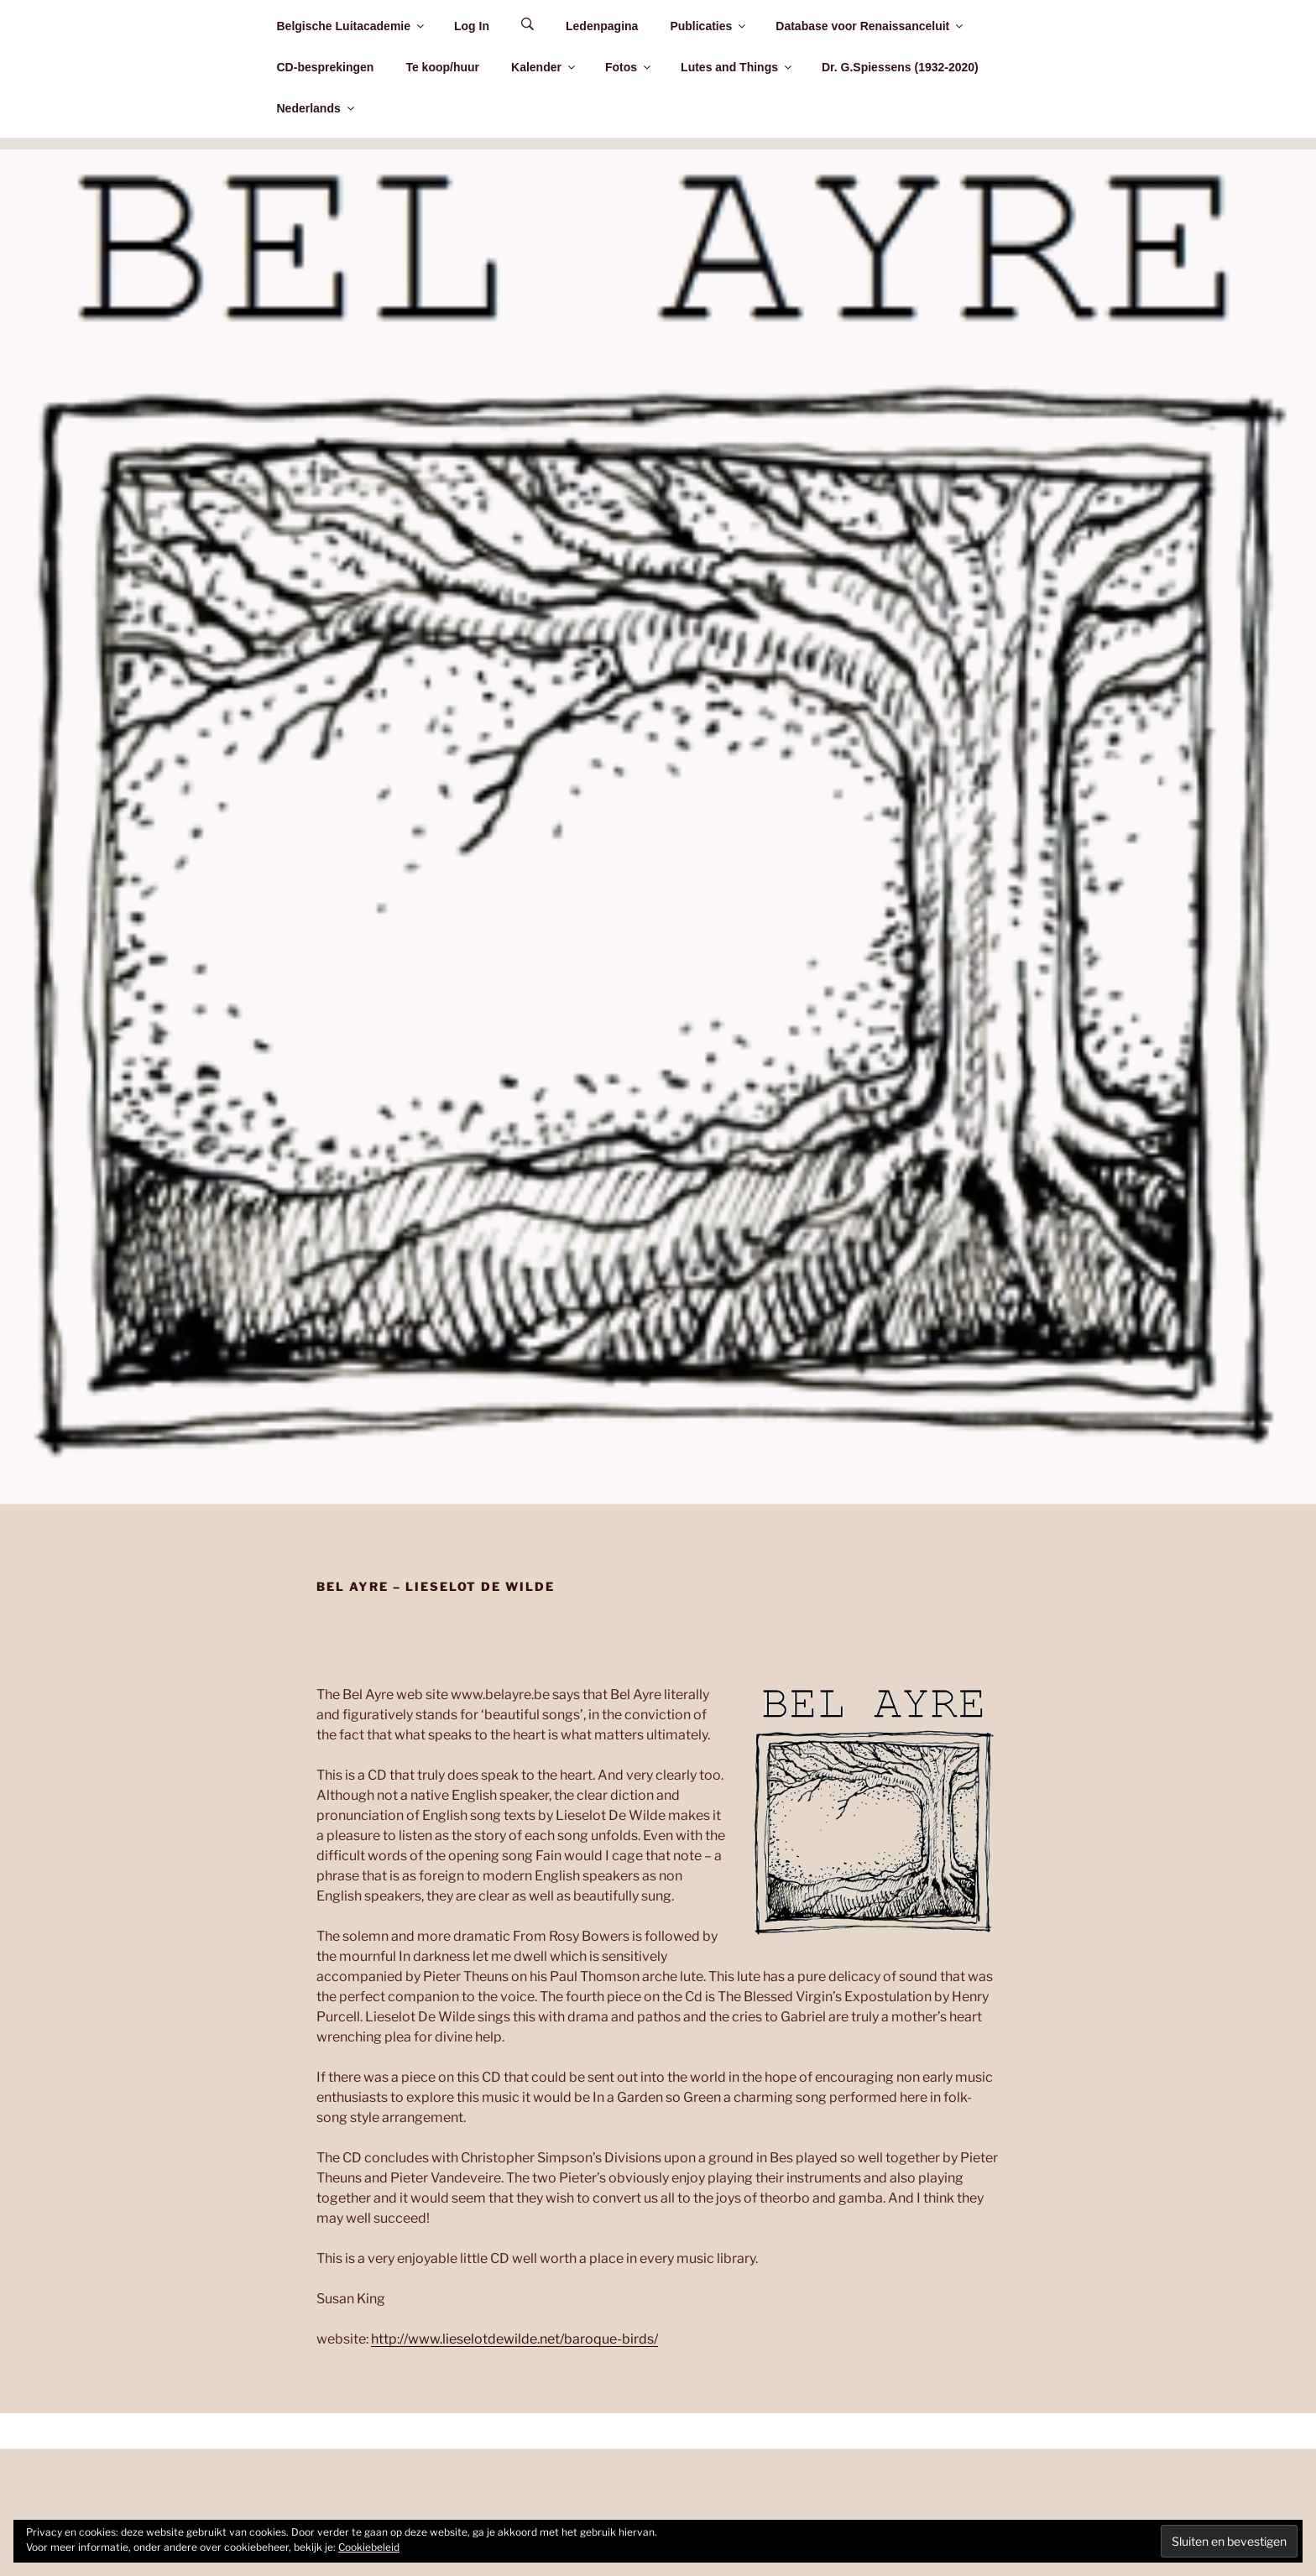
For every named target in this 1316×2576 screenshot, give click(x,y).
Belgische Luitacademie (352, 26)
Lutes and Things (737, 67)
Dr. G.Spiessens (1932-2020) (900, 67)
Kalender (544, 67)
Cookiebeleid (369, 2547)
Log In (471, 26)
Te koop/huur (442, 67)
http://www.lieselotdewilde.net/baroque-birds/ (514, 2339)
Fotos (629, 67)
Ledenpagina (602, 26)
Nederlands (317, 108)
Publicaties (709, 26)
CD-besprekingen (325, 67)
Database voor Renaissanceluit (870, 26)
